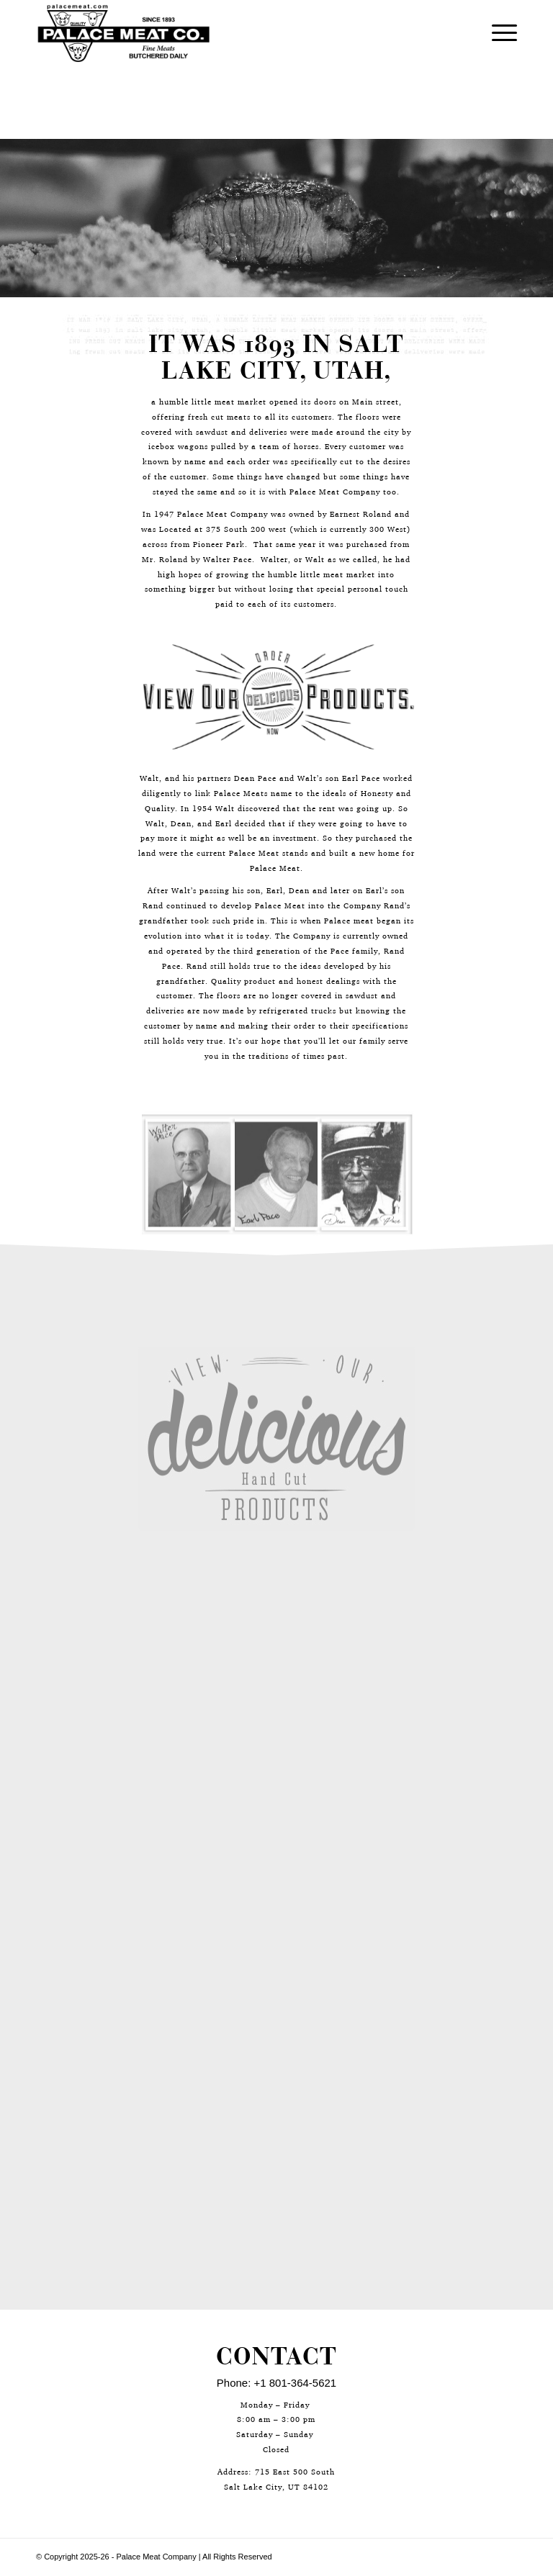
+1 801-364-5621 (295, 2383)
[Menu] (497, 33)
